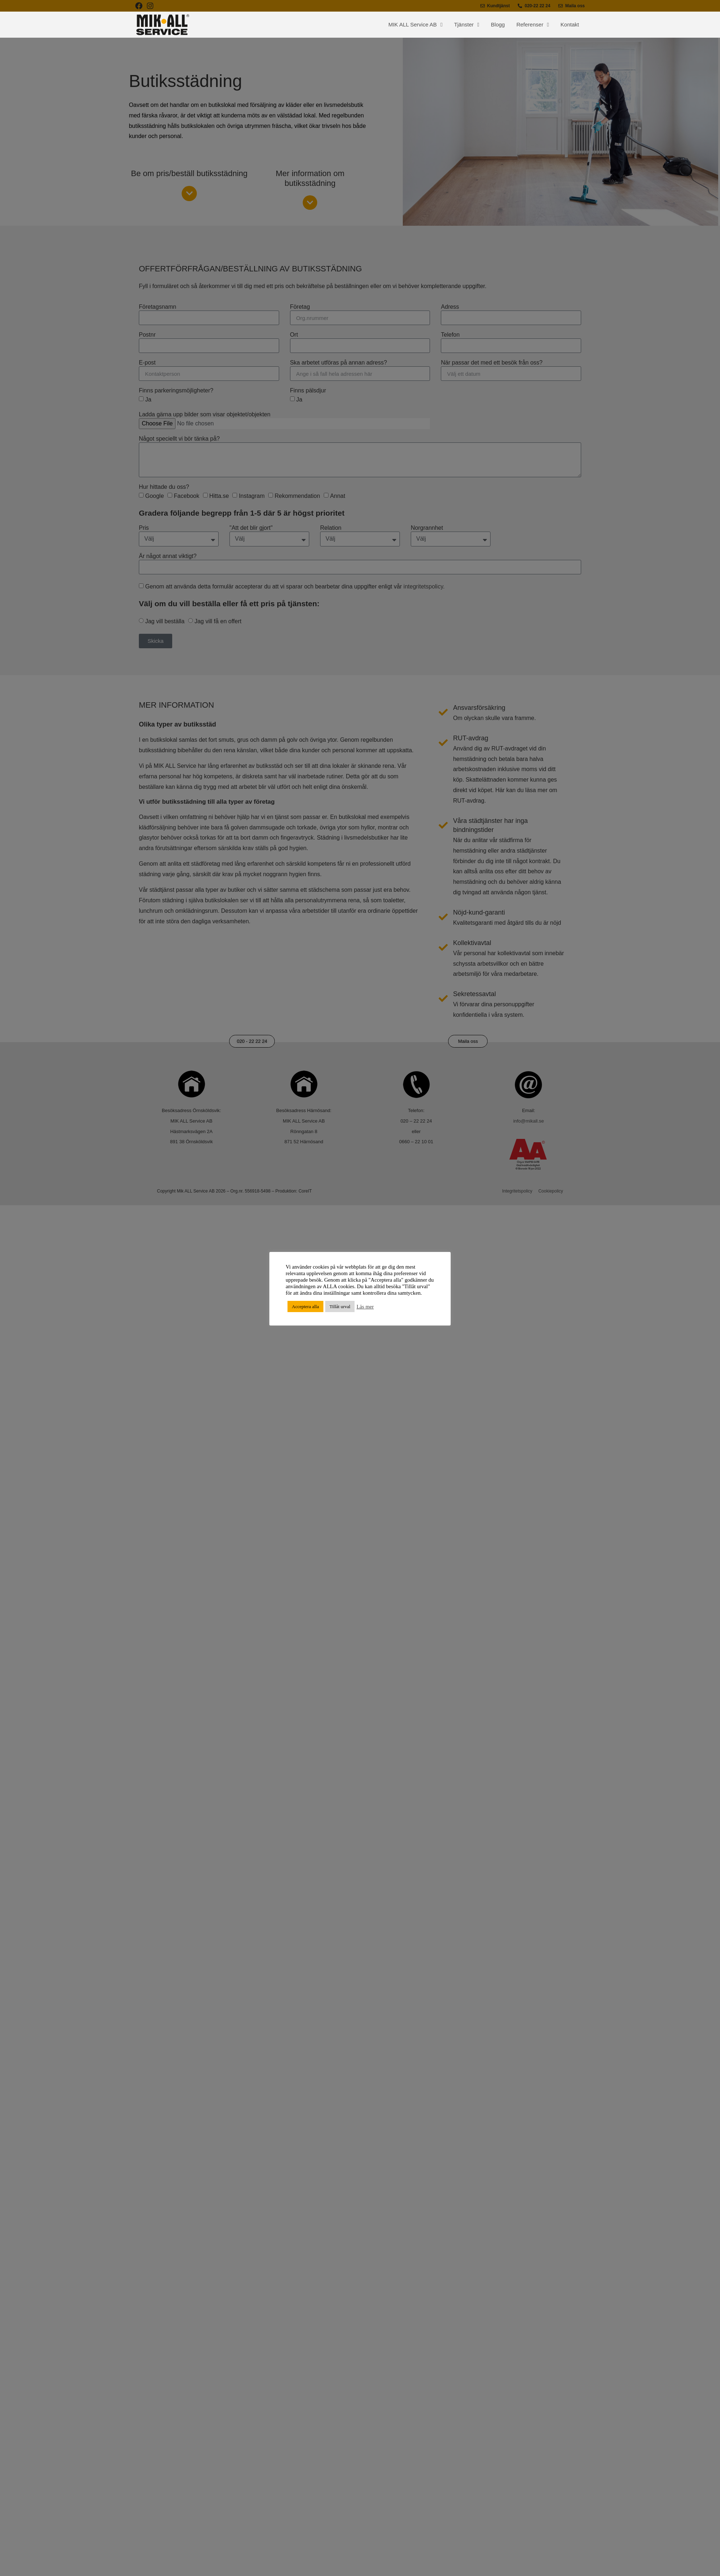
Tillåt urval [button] (340, 1306)
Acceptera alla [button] (305, 1306)
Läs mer (365, 1307)
